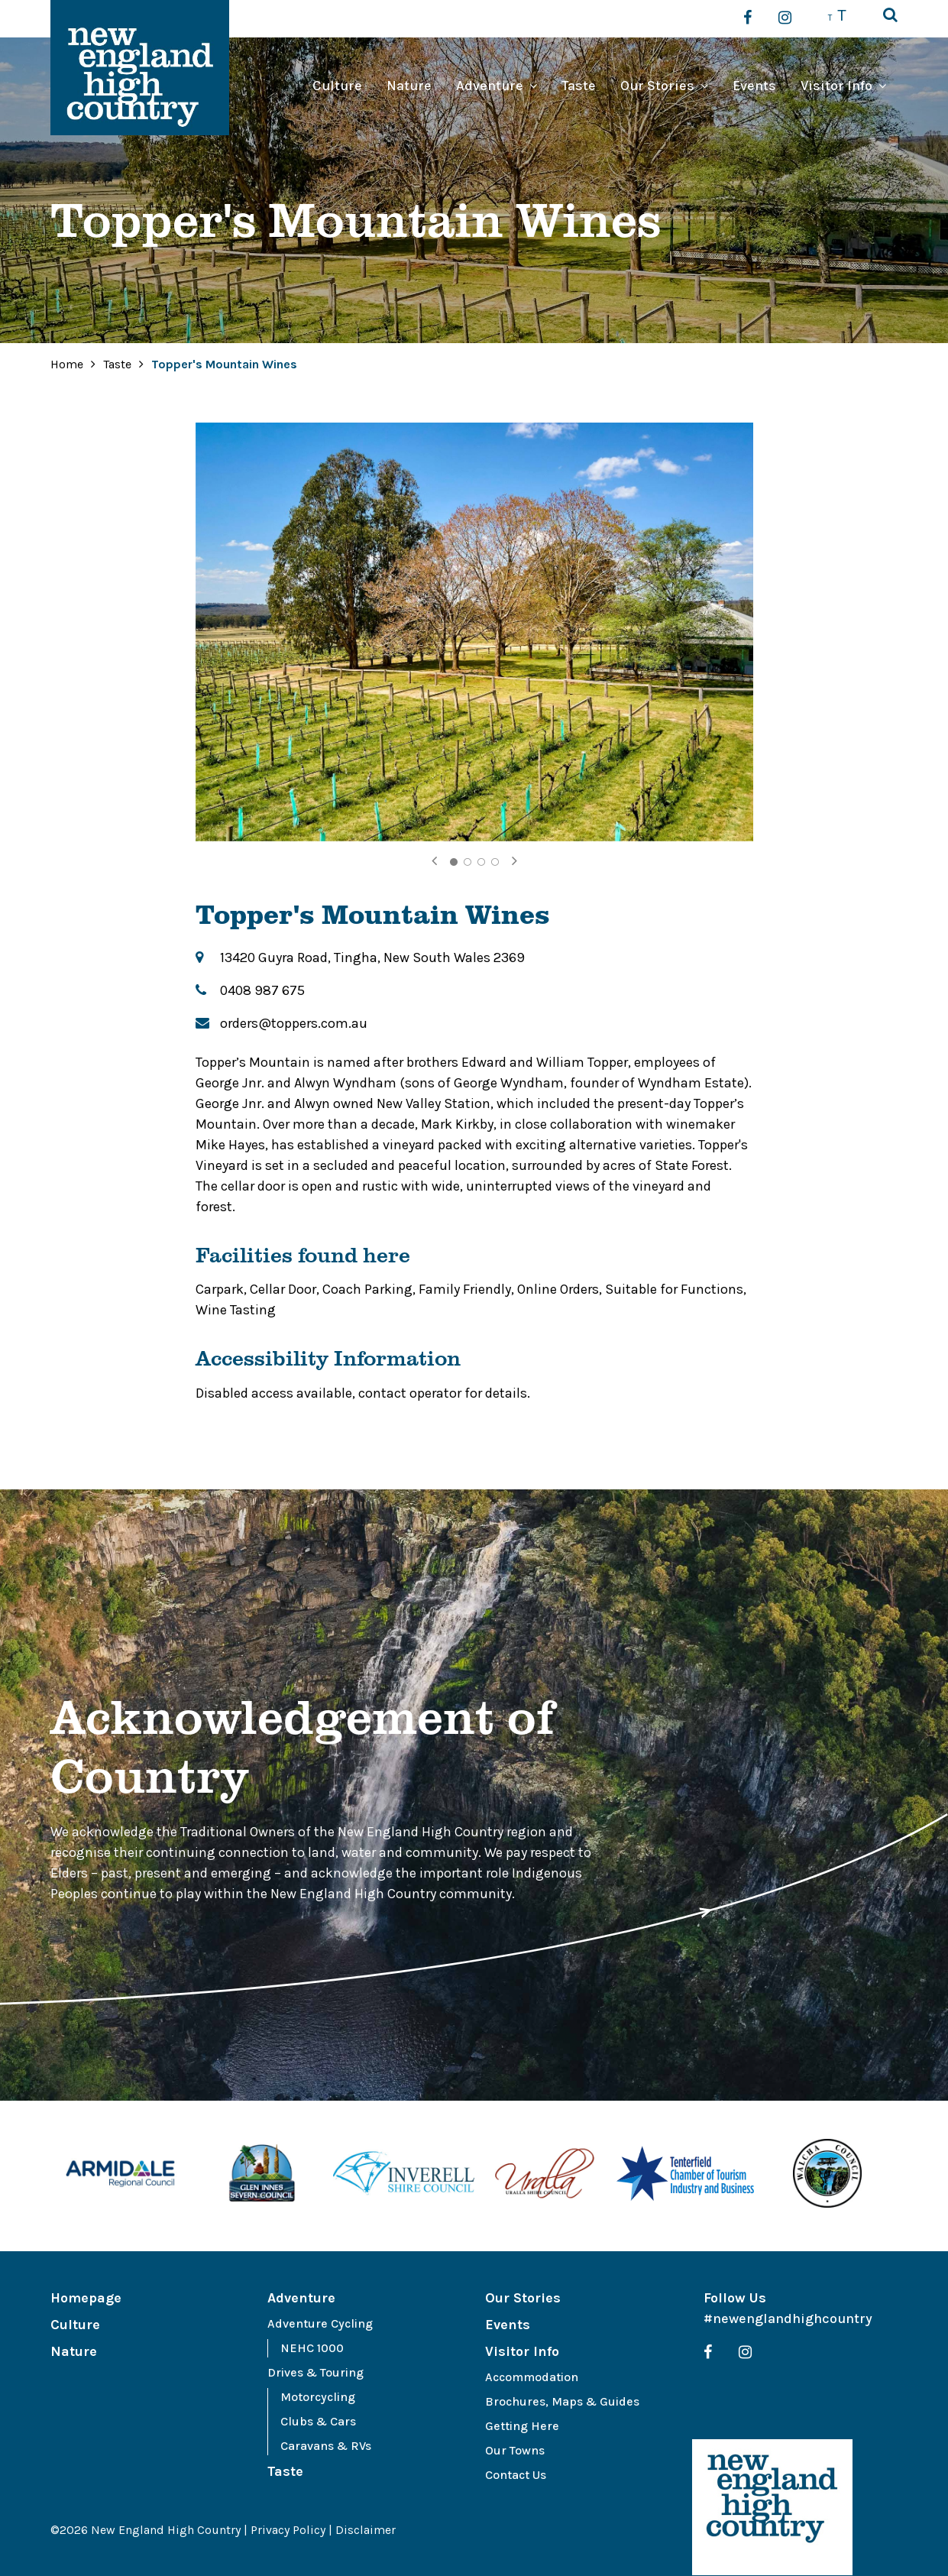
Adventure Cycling (320, 2323)
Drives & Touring (315, 2372)
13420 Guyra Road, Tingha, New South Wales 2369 (372, 957)
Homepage (85, 2297)
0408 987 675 (262, 990)
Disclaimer (365, 2530)
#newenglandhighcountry (788, 2318)
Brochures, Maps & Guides (562, 2401)
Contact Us (515, 2474)
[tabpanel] (474, 632)
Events (754, 85)
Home (66, 364)
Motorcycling (317, 2397)
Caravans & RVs (325, 2445)
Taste (578, 85)
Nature (409, 85)
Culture (337, 85)
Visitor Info (836, 85)
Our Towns (515, 2450)
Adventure (489, 85)
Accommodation (531, 2377)
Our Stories (657, 85)
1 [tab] (454, 862)
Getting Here (522, 2426)
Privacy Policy (288, 2530)
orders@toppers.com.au (293, 1023)
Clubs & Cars (318, 2421)
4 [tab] (495, 862)
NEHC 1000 (312, 2348)
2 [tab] (467, 862)
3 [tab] (481, 862)
